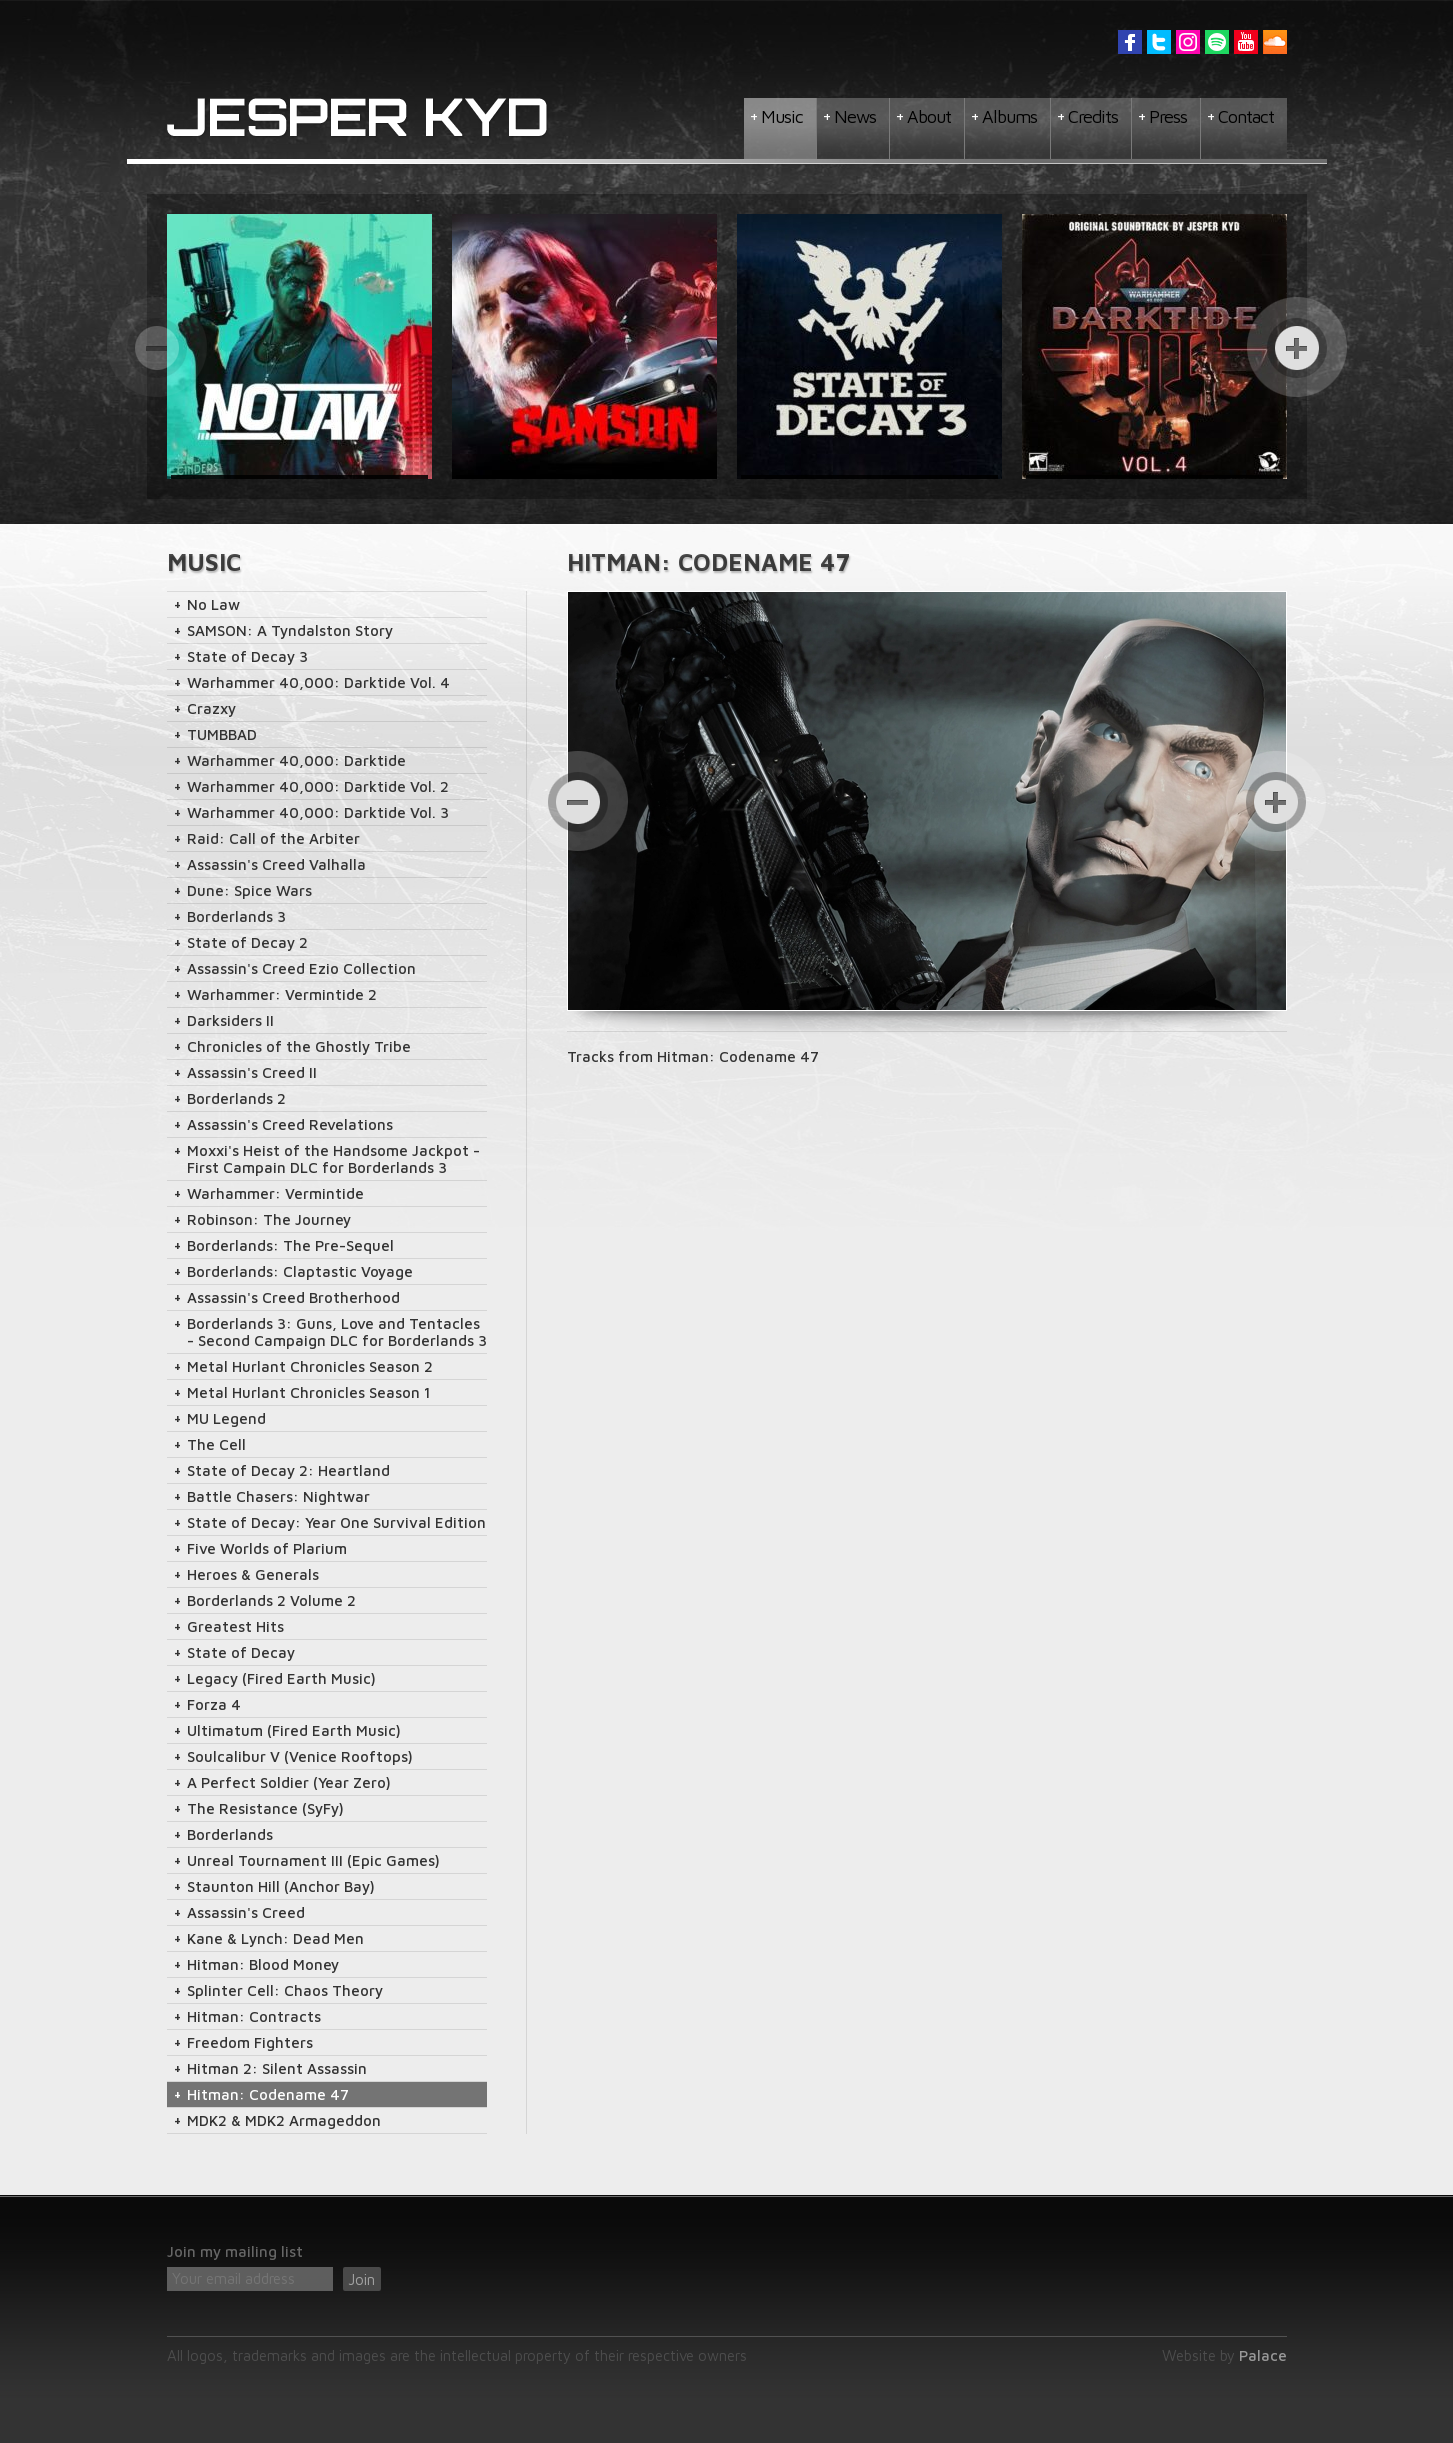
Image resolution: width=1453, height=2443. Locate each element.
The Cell (216, 1444)
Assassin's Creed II (252, 1072)
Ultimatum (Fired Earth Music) (294, 1730)
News (855, 116)
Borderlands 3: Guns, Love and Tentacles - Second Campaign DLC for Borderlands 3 (337, 1332)
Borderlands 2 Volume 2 (271, 1600)
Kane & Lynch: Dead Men (275, 1938)
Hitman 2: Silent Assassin (277, 2068)
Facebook (1130, 42)
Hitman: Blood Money (263, 1964)
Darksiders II (230, 1020)
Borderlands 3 (236, 916)
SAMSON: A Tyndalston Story (290, 630)
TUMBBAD (222, 734)
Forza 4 (214, 1704)
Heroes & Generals (253, 1574)
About (929, 116)
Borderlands (230, 1834)
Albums (1009, 116)
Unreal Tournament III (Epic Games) (313, 1860)
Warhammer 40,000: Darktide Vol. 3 (318, 812)
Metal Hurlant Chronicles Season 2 (310, 1366)
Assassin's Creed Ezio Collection (301, 968)
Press (1168, 116)
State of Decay (241, 1652)
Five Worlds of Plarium (267, 1548)
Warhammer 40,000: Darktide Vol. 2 (318, 786)
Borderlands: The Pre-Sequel (290, 1245)
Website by (1224, 2355)
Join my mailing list (235, 2251)
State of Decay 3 (247, 656)
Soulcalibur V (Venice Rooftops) (300, 1756)
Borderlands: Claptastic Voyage (300, 1271)
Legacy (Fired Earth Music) (281, 1678)
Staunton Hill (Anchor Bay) (281, 1886)
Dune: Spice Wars (249, 890)
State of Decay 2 (247, 942)
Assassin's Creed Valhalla (276, 864)
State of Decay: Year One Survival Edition (336, 1522)
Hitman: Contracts (254, 2016)
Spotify (1217, 42)
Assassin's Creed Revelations (290, 1124)
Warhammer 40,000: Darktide (296, 760)
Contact (1246, 116)
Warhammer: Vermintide (275, 1193)
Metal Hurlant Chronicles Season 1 (309, 1392)
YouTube (1246, 42)
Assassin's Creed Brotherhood (293, 1297)
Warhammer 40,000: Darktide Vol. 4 (318, 682)
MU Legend (226, 1418)
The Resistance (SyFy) (265, 1808)
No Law (213, 604)
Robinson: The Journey (269, 1219)
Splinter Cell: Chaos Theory (285, 1990)
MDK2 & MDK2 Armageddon (284, 2120)
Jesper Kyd (358, 118)
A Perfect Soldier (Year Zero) (289, 1782)
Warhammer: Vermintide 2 (282, 994)
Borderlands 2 (236, 1098)
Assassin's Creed (246, 1912)
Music (782, 116)
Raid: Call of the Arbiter (273, 838)
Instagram (1188, 42)
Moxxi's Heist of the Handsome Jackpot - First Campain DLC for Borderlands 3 (333, 1159)
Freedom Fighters (250, 2042)
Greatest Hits (235, 1626)
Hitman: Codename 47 (268, 2094)
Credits (1093, 116)
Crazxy (211, 708)
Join (361, 2279)
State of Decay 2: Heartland (288, 1470)
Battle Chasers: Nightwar (278, 1496)
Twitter (1159, 42)
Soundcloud (1275, 42)
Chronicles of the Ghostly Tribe (299, 1046)
